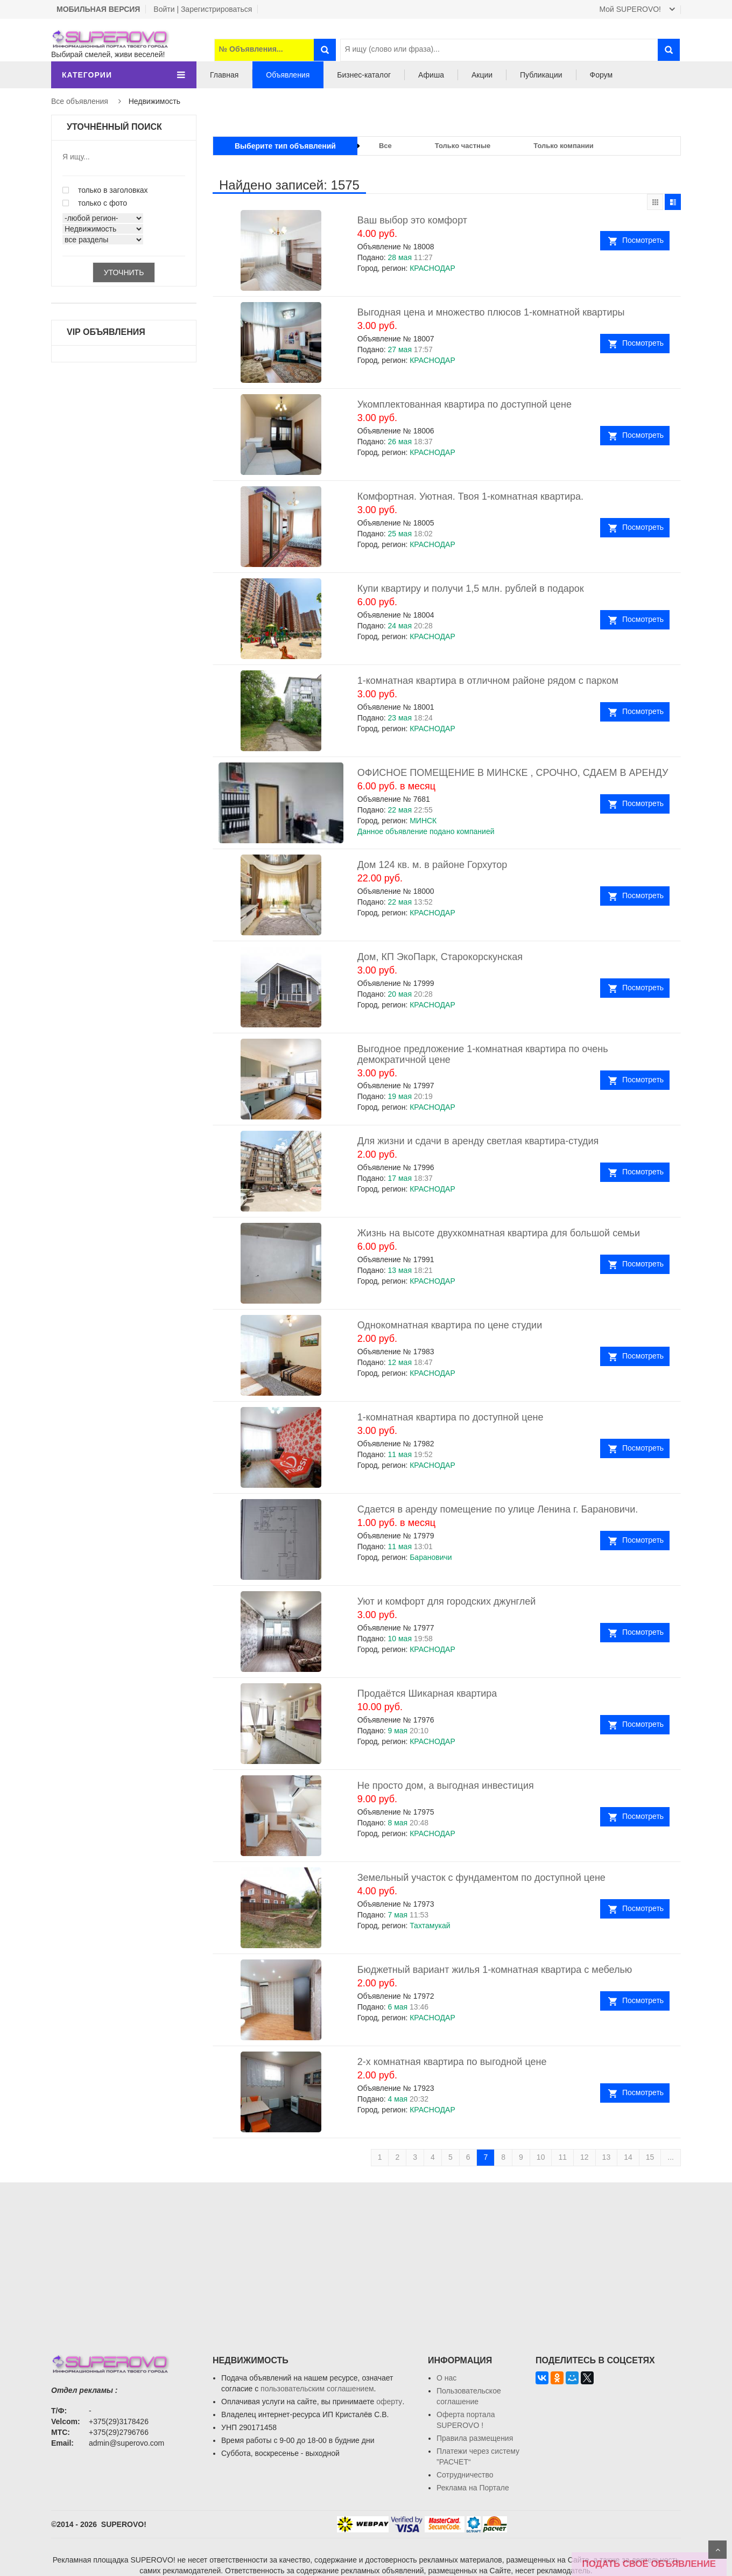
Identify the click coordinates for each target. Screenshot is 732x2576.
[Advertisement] (366, 2257)
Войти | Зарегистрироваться (202, 9)
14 (628, 2157)
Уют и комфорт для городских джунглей (446, 1601)
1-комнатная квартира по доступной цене (450, 1417)
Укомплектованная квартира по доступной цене (464, 404)
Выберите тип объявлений (285, 146)
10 (541, 2157)
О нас (446, 2378)
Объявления (287, 75)
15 (650, 2157)
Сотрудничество (465, 2474)
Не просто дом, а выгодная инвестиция (445, 1785)
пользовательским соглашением (317, 2388)
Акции (481, 75)
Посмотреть (643, 240)
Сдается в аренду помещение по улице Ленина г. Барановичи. (497, 1509)
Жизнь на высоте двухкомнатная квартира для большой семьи (498, 1233)
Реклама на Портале (473, 2487)
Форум (601, 75)
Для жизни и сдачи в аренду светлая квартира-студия (478, 1141)
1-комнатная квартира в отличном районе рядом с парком (487, 680)
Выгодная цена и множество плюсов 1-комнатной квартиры (491, 312)
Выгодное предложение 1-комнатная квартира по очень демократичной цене (482, 1054)
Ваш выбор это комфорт (412, 220)
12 (584, 2157)
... (670, 2157)
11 (562, 2157)
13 (606, 2157)
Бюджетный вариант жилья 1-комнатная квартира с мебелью (494, 1969)
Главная (224, 75)
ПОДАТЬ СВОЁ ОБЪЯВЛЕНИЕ (649, 2564)
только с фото (94, 203)
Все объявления (79, 101)
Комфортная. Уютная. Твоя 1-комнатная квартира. (470, 496)
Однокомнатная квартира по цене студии (450, 1325)
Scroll (717, 2549)
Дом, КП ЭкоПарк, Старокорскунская (440, 956)
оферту (389, 2401)
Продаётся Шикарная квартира (427, 1693)
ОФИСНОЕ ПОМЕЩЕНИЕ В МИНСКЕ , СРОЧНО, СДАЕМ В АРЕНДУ (512, 772)
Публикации (541, 75)
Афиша (431, 75)
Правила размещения (475, 2438)
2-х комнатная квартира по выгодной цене (452, 2061)
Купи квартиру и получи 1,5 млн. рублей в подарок (470, 588)
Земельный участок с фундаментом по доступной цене (481, 1877)
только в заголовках (105, 190)
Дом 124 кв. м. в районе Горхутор (432, 864)
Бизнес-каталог (364, 75)
